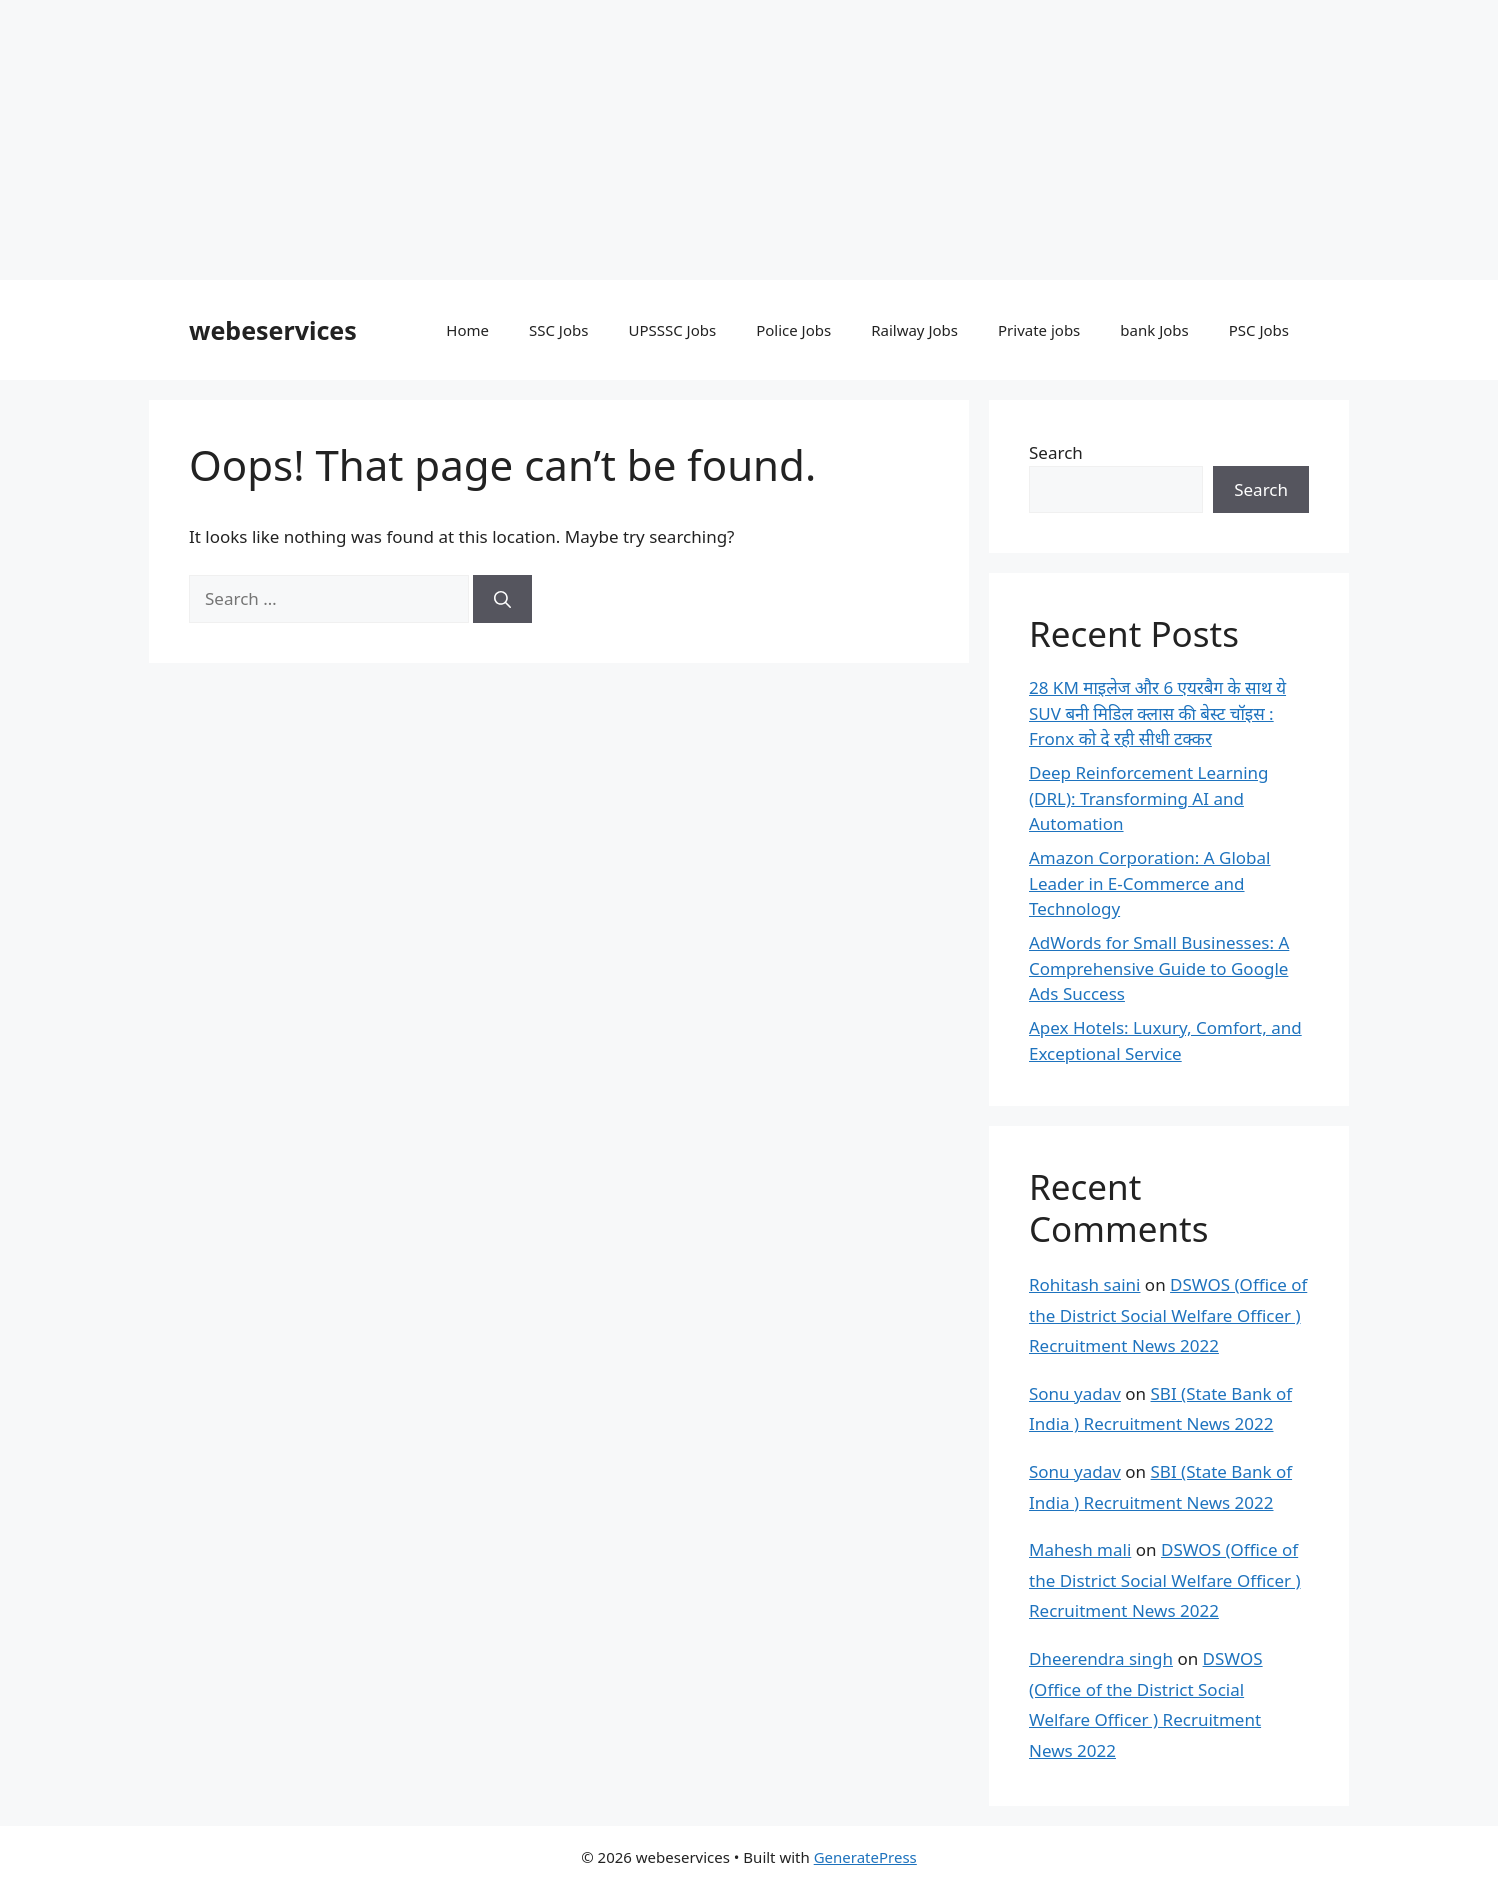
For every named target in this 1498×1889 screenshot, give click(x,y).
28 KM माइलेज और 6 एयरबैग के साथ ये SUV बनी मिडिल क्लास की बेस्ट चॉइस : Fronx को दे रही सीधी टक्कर (1157, 713)
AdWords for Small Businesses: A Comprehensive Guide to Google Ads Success (1159, 968)
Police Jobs (793, 330)
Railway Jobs (914, 330)
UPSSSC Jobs (672, 330)
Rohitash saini (1084, 1284)
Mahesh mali (1080, 1549)
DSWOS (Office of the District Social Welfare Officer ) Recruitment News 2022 (1168, 1315)
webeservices (273, 330)
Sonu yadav (1075, 1393)
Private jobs (1039, 330)
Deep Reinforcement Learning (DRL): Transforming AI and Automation (1149, 798)
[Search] (502, 599)
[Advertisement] (600, 140)
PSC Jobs (1259, 330)
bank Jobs (1154, 330)
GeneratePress (865, 1857)
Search (1056, 452)
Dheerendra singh (1101, 1658)
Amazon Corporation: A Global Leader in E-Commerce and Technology (1150, 883)
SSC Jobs (558, 330)
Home (467, 330)
